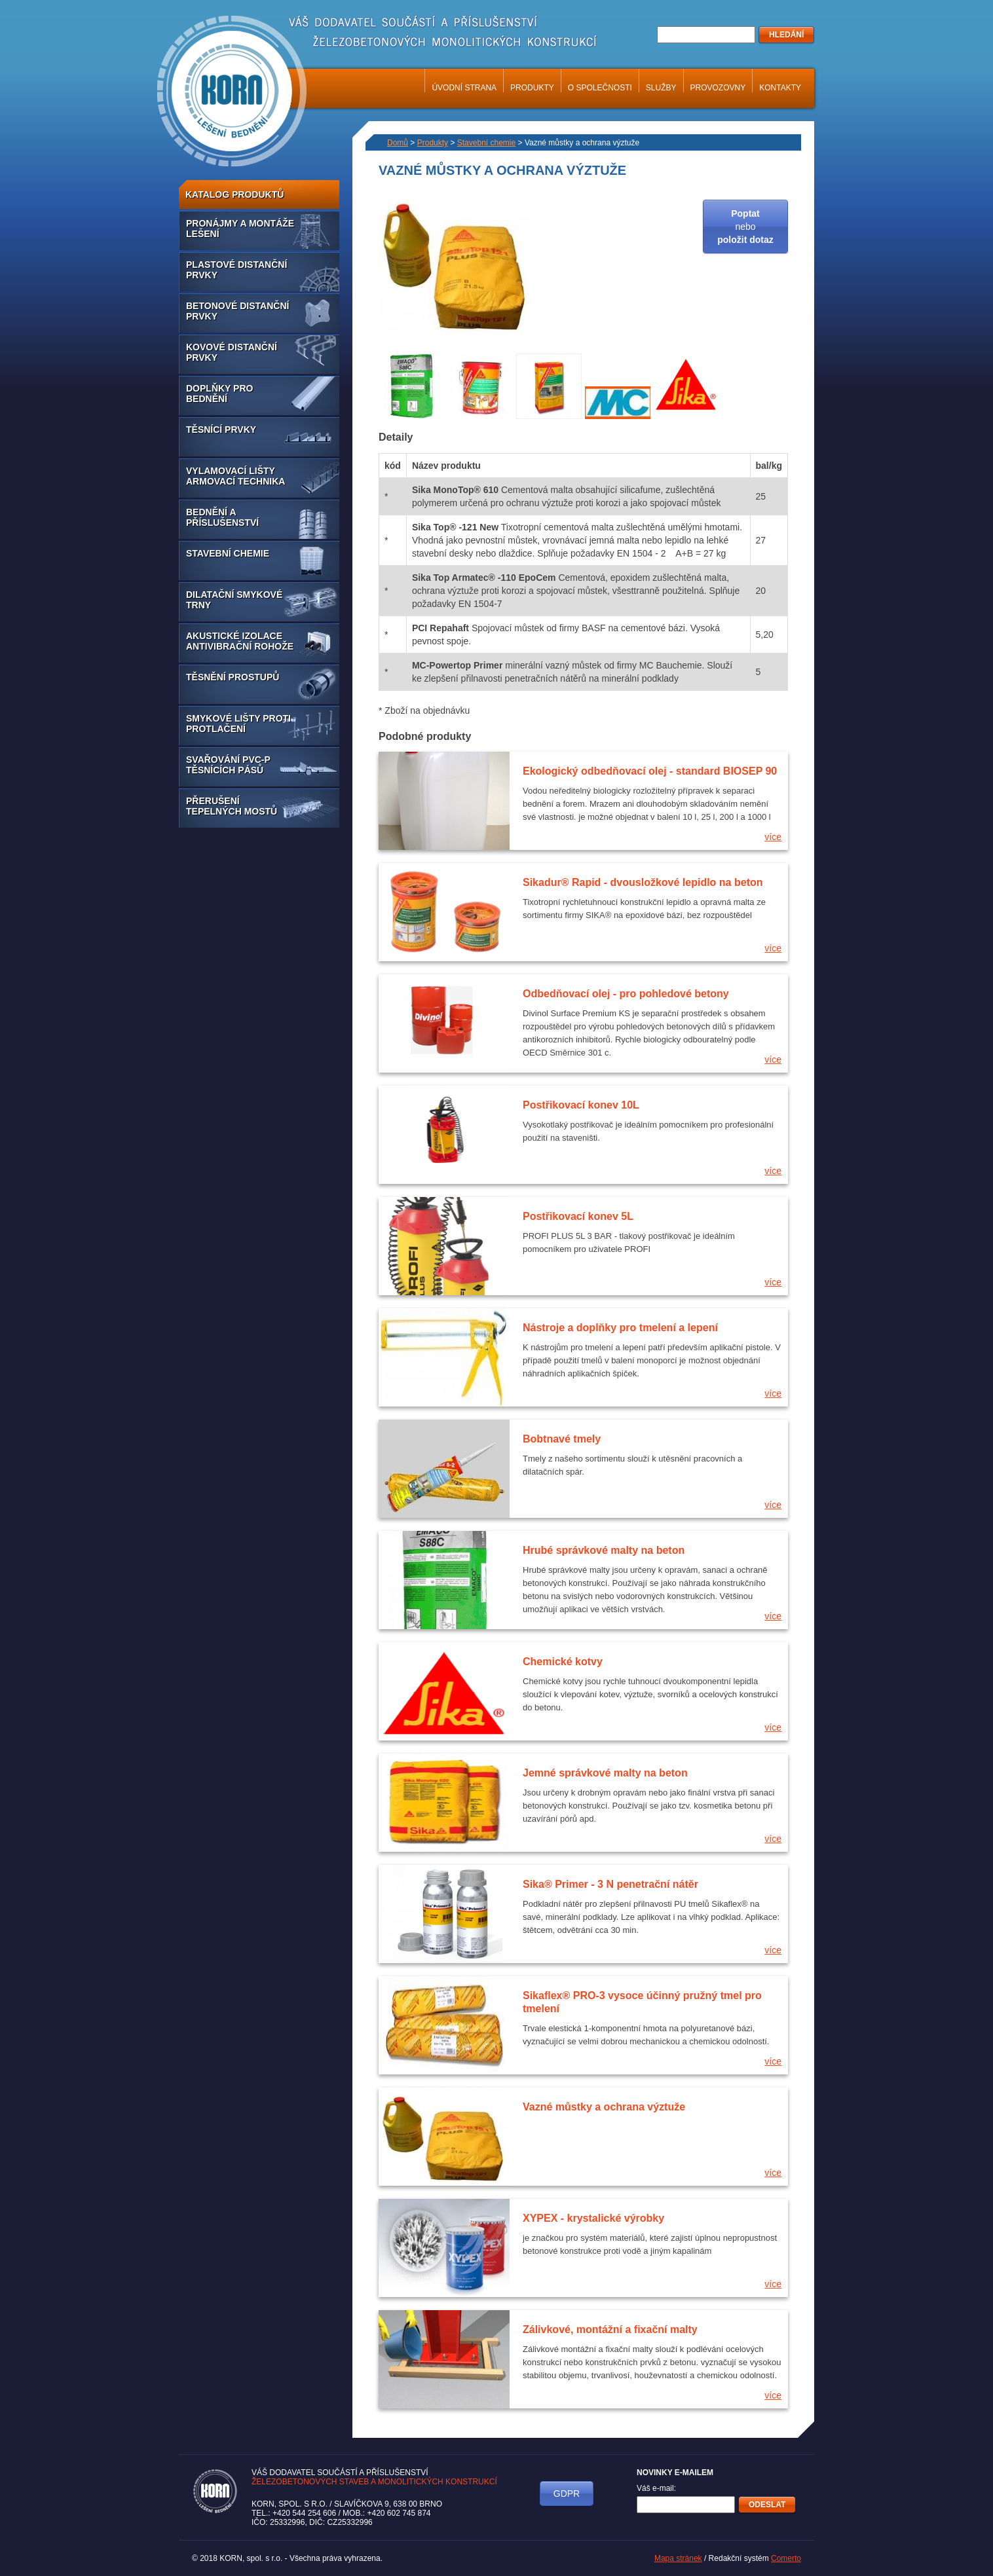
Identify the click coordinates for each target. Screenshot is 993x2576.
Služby (661, 87)
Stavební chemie (227, 553)
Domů (397, 142)
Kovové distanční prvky (231, 352)
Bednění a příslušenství (222, 517)
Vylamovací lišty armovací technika (235, 476)
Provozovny (718, 87)
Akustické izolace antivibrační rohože (239, 641)
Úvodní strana (464, 87)
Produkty (532, 87)
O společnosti (600, 87)
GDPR (566, 2493)
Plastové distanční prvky (236, 269)
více (772, 837)
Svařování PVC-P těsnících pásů (228, 764)
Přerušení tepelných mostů (231, 806)
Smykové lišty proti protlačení (238, 723)
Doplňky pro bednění (219, 393)
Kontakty (780, 87)
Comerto (786, 2558)
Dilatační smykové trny (234, 599)
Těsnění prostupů (232, 677)
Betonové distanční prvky (237, 311)
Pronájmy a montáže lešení (240, 228)
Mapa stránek (678, 2558)
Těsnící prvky (221, 429)
